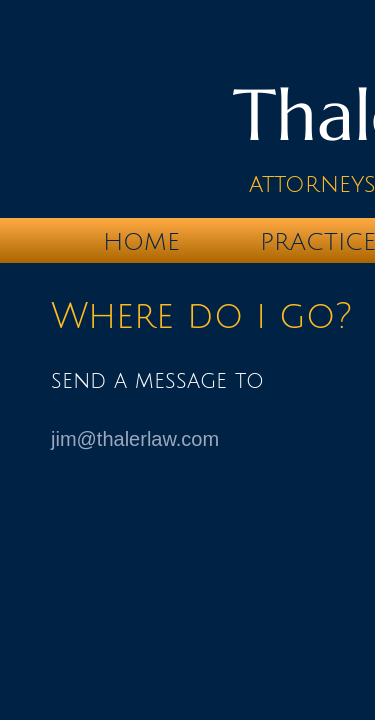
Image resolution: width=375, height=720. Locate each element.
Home (141, 242)
